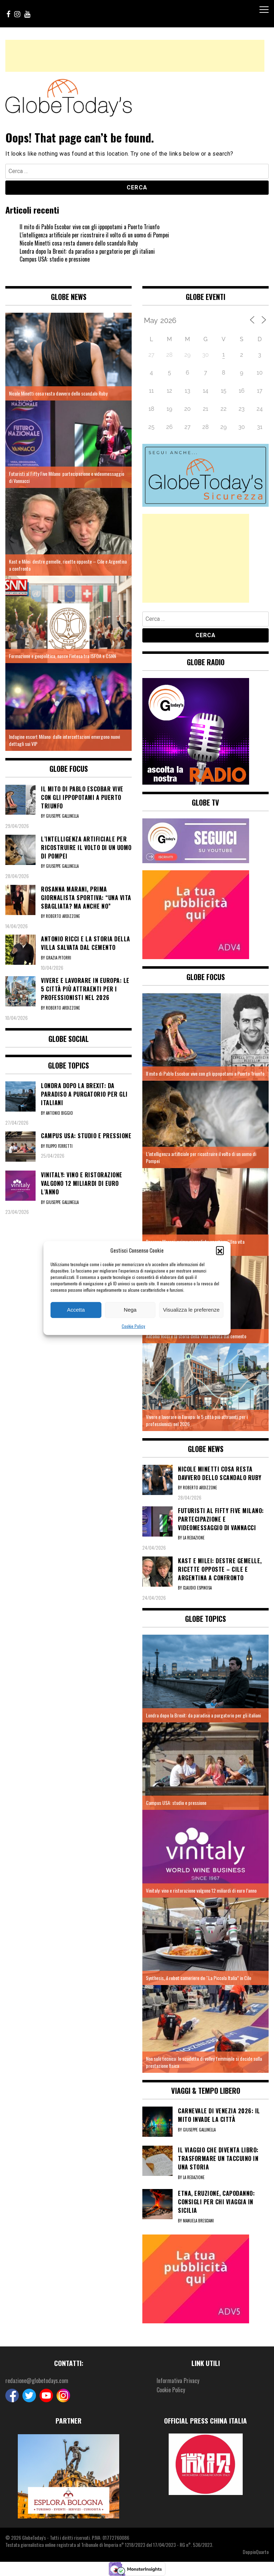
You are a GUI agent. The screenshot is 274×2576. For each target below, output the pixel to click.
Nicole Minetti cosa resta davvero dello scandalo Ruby (79, 243)
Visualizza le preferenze (191, 1310)
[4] (195, 914)
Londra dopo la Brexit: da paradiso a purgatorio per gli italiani (87, 251)
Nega (130, 1310)
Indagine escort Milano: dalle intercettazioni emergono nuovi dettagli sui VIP (64, 740)
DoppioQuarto (256, 2551)
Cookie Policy (133, 1326)
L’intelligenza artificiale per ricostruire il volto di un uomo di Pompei (94, 235)
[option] (68, 2476)
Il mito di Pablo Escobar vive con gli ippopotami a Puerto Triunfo (89, 226)
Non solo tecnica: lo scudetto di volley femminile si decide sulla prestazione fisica (204, 2062)
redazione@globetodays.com (36, 2380)
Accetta (76, 1310)
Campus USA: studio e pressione (55, 259)
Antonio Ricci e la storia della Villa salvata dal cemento (196, 1336)
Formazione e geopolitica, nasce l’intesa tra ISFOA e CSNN (62, 656)
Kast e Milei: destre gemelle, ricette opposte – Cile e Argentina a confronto (68, 565)
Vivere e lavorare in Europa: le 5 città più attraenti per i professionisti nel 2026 (197, 1420)
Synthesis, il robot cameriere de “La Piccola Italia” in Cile (198, 1977)
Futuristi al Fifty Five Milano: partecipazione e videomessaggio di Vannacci (66, 477)
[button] (219, 1250)
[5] (195, 2278)
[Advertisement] (134, 56)
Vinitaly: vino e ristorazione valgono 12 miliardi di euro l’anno (201, 1890)
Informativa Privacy (178, 2380)
